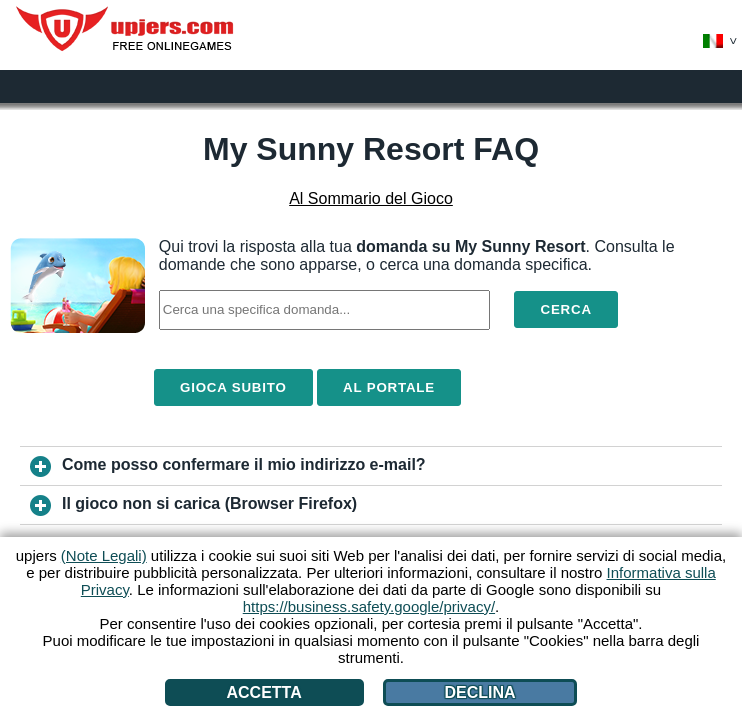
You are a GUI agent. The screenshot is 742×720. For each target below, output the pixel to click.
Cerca (565, 309)
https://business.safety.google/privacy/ (369, 606)
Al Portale (389, 387)
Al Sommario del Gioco (371, 198)
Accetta (263, 692)
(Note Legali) (104, 555)
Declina (479, 692)
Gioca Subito (233, 387)
